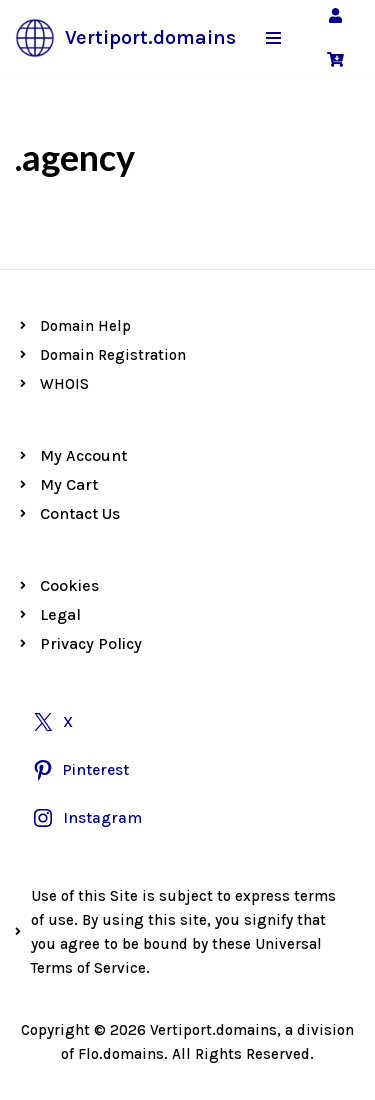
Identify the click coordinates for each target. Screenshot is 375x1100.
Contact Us (80, 513)
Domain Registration (113, 355)
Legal (60, 614)
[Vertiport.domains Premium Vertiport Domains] (125, 38)
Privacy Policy (91, 643)
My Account (83, 455)
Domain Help (85, 326)
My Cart (69, 484)
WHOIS (64, 384)
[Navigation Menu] (273, 38)
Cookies (69, 585)
